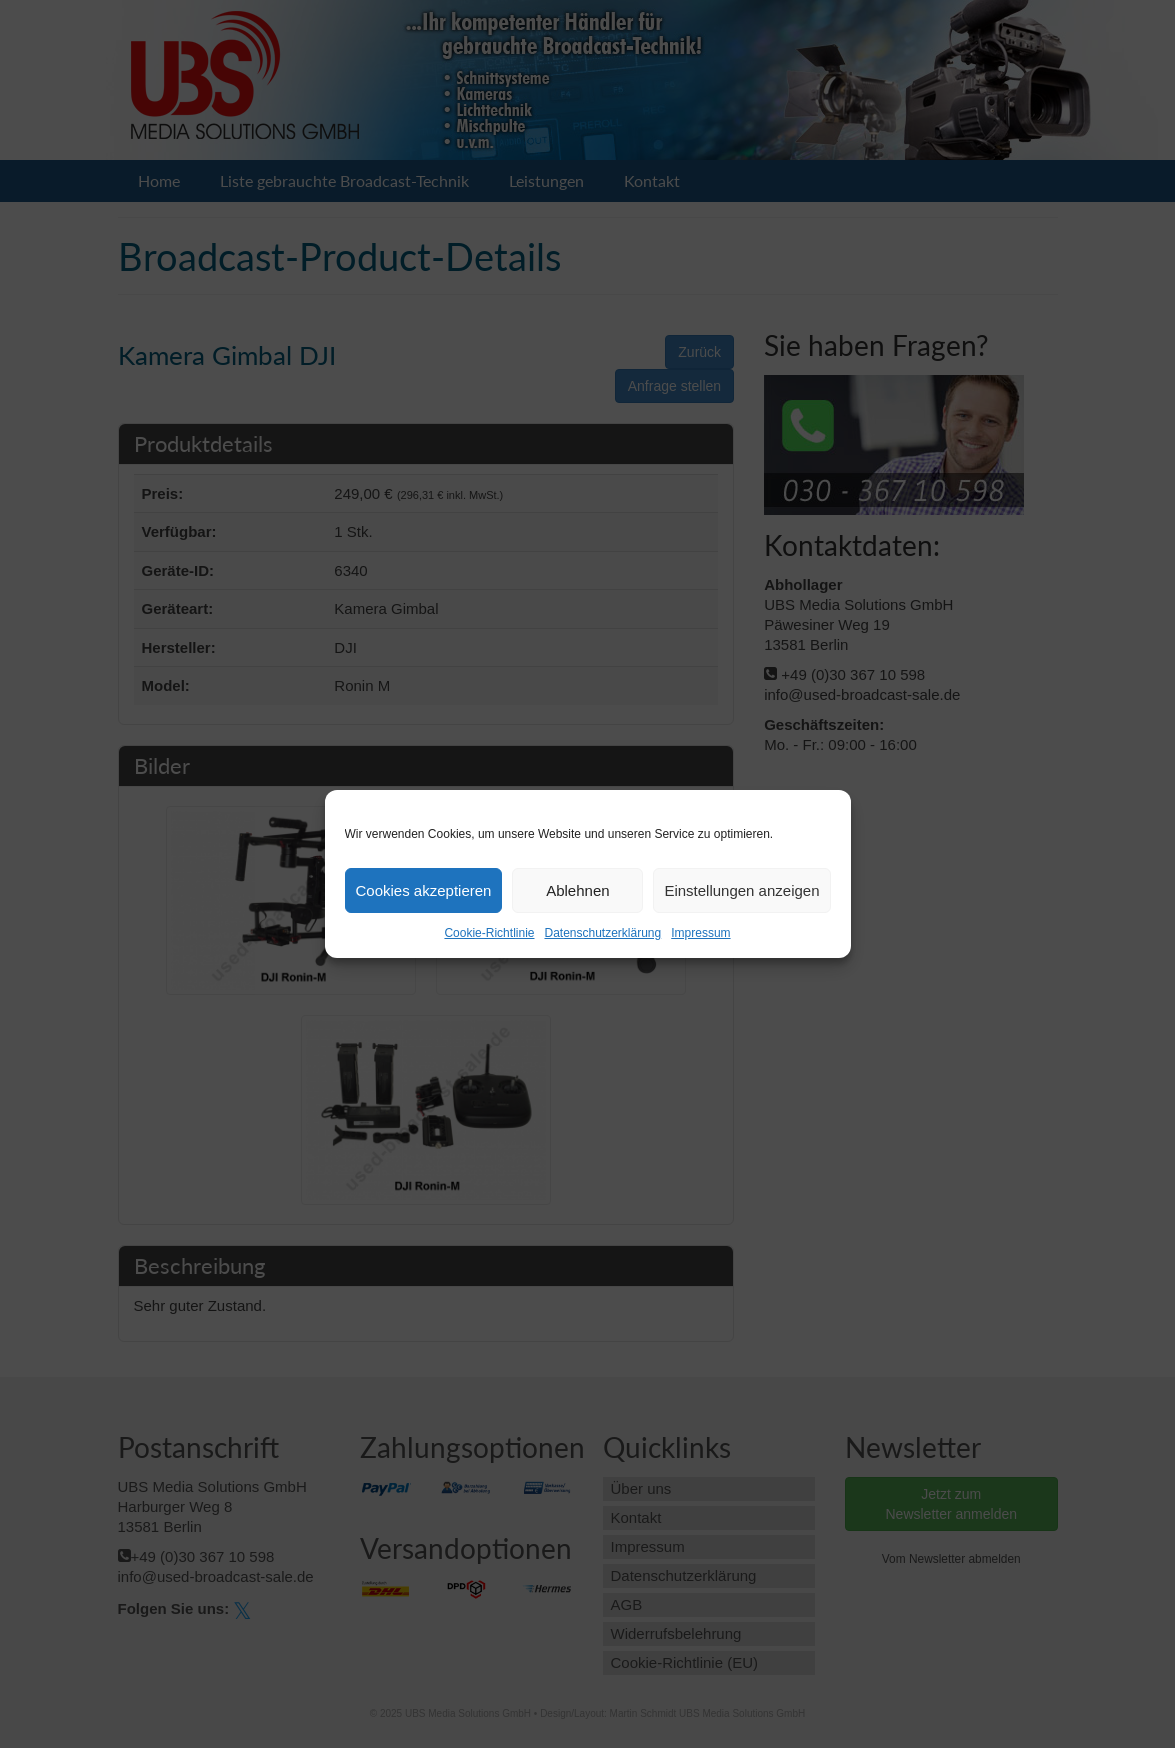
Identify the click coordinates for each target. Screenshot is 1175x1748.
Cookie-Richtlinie (489, 933)
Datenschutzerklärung (602, 933)
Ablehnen (577, 890)
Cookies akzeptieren (424, 890)
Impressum (700, 933)
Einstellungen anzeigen (741, 890)
